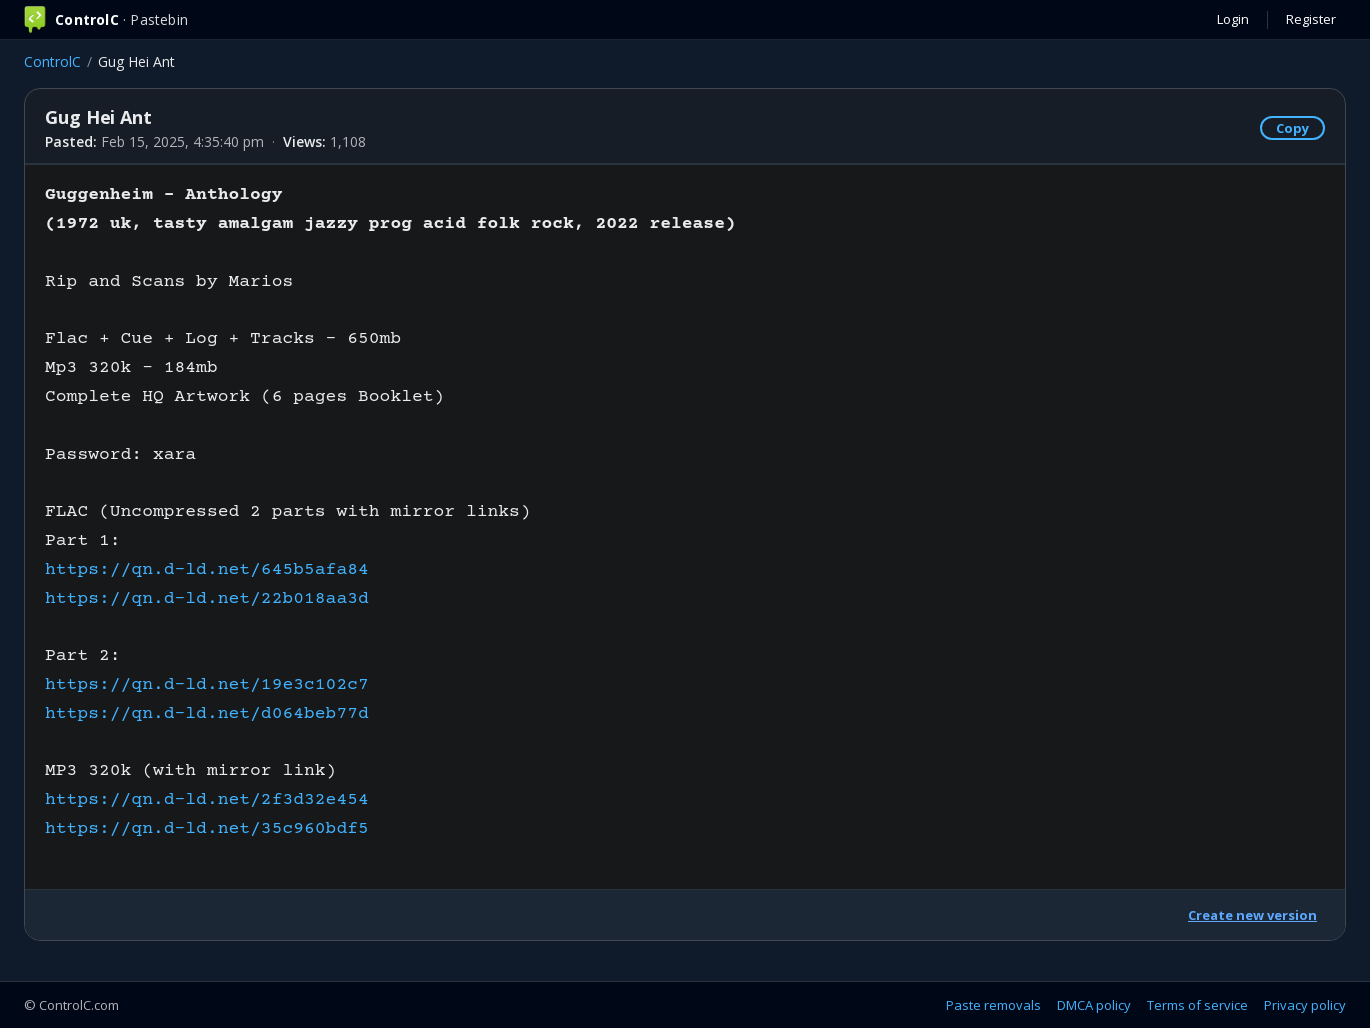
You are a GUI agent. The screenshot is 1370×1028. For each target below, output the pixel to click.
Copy (1292, 128)
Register (1311, 19)
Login (1233, 19)
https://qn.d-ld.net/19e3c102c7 (207, 685)
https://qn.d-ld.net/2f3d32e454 (207, 800)
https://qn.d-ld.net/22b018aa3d (207, 599)
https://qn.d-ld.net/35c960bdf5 (207, 829)
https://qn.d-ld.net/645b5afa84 (207, 570)
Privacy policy (1305, 1005)
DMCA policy (1094, 1005)
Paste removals (993, 1005)
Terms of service (1197, 1005)
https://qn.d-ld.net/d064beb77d (207, 714)
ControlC (52, 61)
